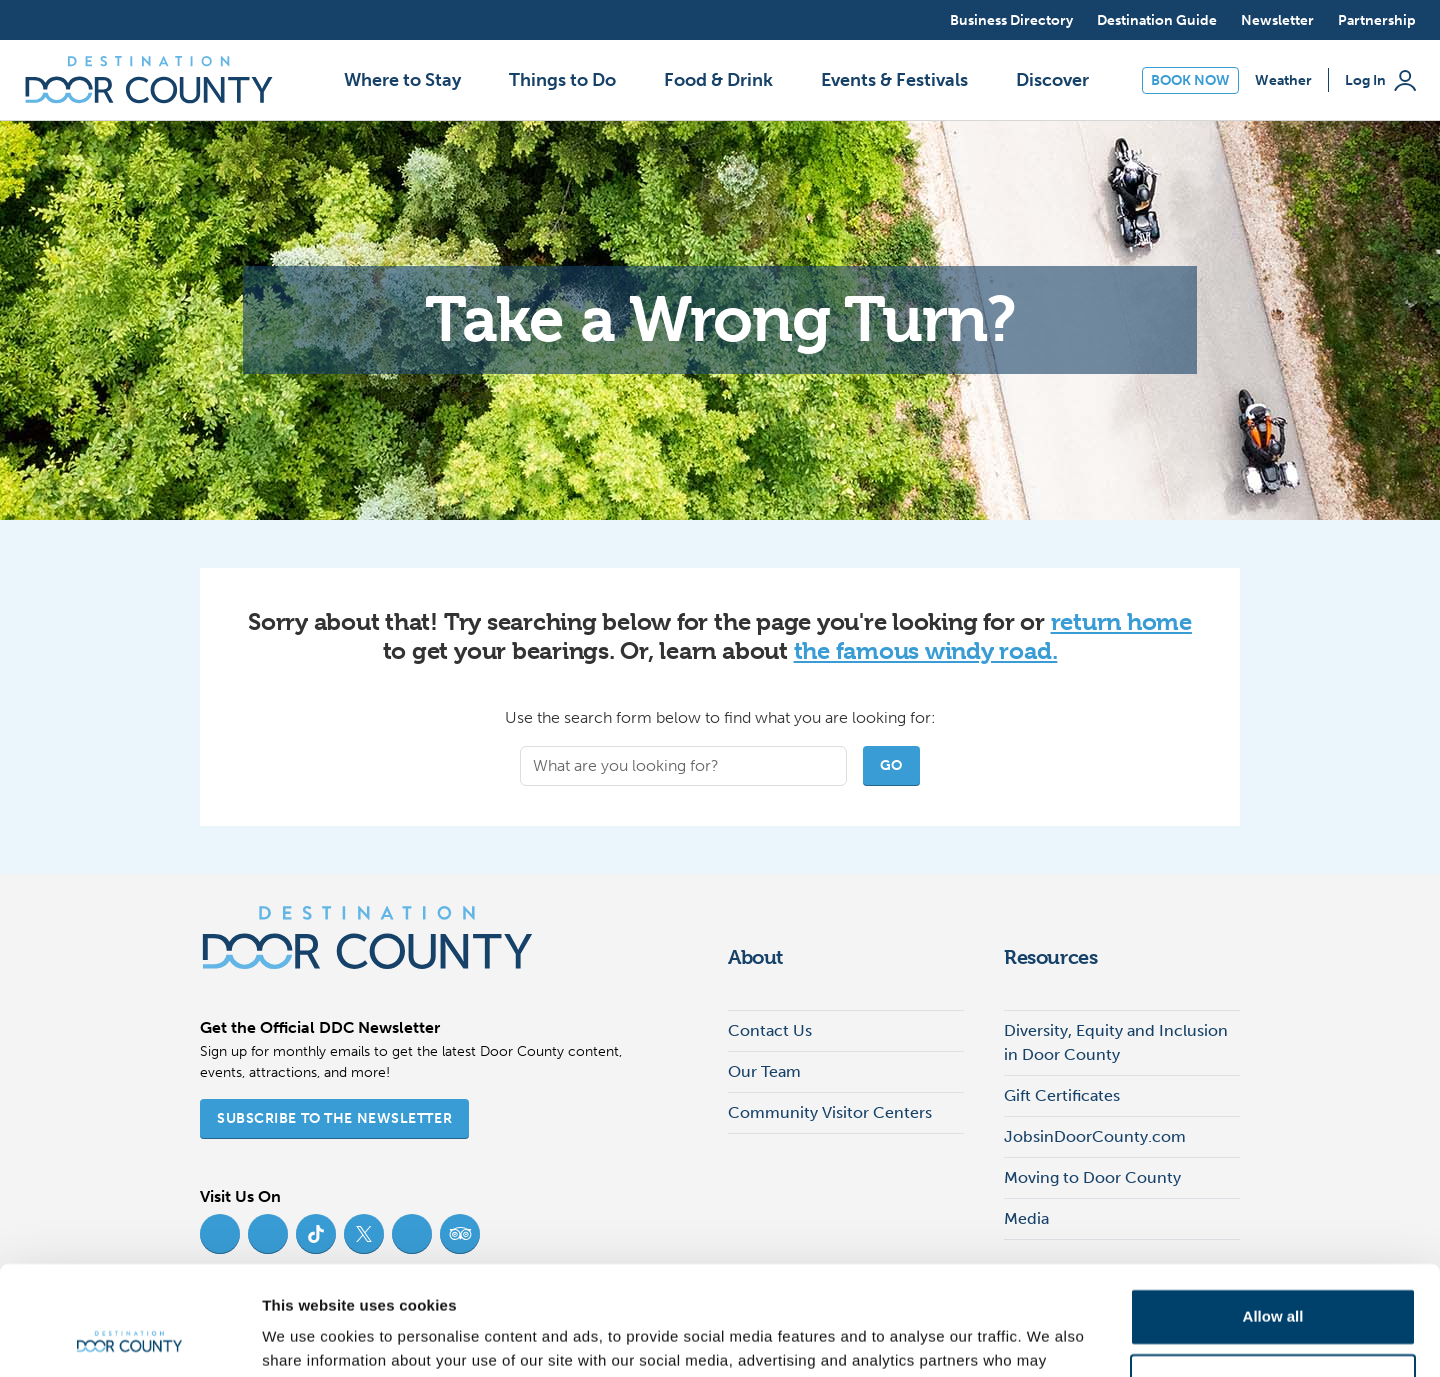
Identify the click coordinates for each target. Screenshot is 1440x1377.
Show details (308, 1337)
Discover (1052, 80)
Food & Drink (718, 80)
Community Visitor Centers (830, 1112)
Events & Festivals (894, 80)
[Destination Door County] (149, 80)
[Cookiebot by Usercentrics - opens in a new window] (129, 1338)
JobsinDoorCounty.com (1095, 1136)
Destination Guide (1157, 20)
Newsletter (1277, 20)
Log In (1380, 80)
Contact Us (770, 1030)
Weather (1283, 80)
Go (891, 765)
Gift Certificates (1062, 1095)
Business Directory (1011, 20)
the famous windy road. (926, 651)
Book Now (1190, 80)
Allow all (1273, 1214)
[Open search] (916, 20)
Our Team (764, 1071)
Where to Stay (402, 80)
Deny (1273, 1279)
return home (1121, 622)
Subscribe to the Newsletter (334, 1118)
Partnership (1377, 20)
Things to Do (562, 80)
